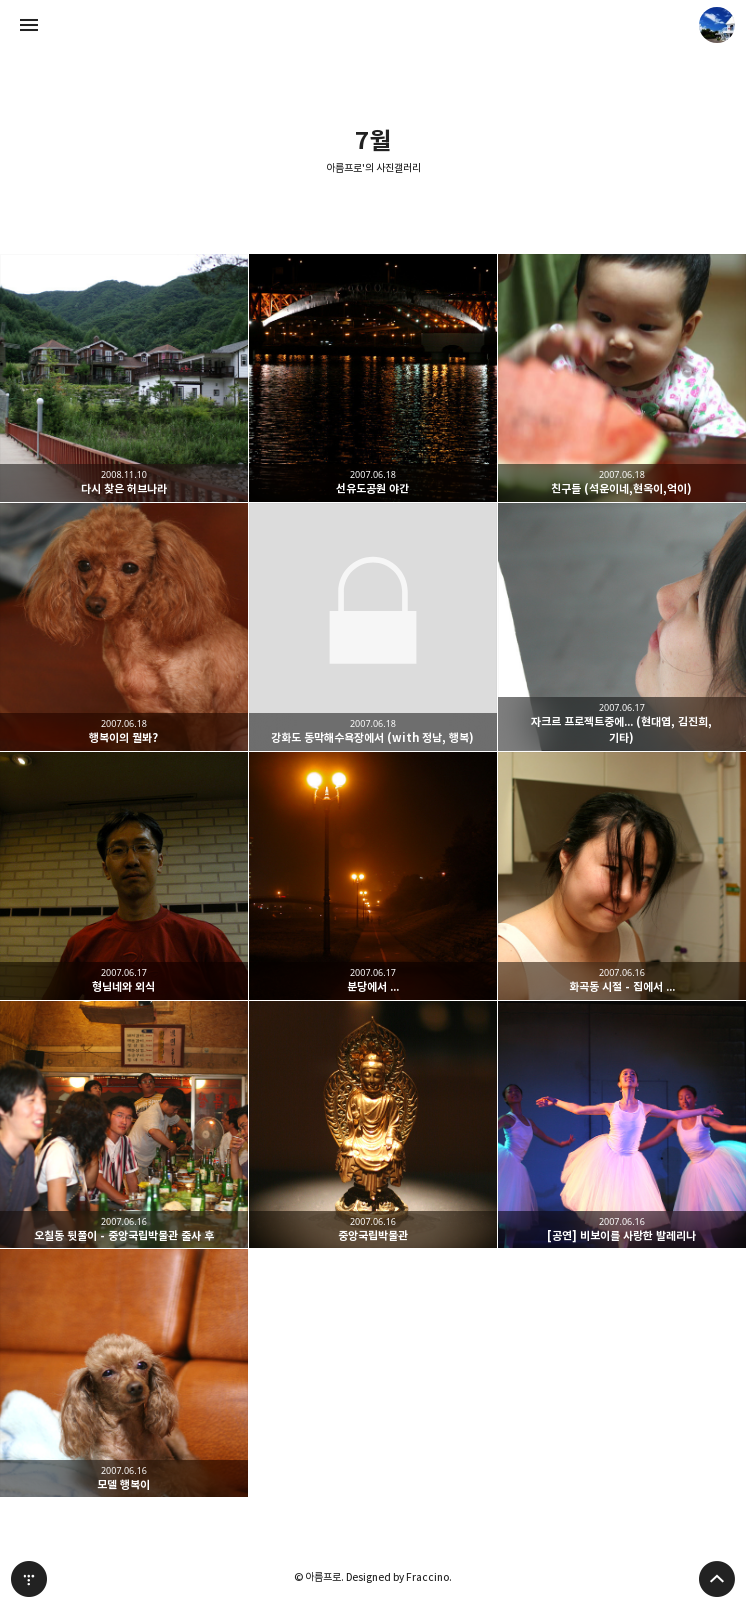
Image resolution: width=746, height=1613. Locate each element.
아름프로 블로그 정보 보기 (717, 25)
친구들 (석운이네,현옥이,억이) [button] (622, 378)
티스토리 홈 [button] (29, 1579)
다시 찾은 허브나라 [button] (124, 378)
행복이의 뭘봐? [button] (124, 627)
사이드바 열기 (29, 25)
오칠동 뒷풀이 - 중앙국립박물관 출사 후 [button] (124, 1125)
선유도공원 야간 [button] (373, 378)
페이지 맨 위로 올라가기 (717, 1579)
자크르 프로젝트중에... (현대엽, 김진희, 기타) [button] (622, 627)
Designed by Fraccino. (399, 1577)
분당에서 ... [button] (373, 876)
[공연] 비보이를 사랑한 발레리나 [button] (622, 1125)
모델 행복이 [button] (124, 1373)
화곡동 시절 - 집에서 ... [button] (622, 876)
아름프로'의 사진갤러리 (373, 168)
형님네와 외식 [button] (124, 876)
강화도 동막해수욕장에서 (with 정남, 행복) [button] (373, 627)
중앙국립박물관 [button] (373, 1125)
